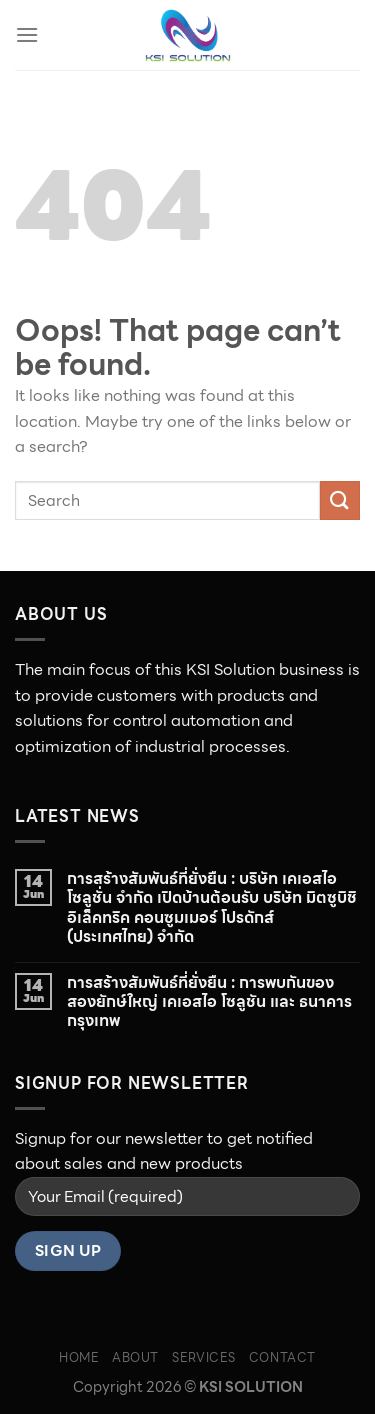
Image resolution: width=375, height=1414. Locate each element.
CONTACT (282, 1357)
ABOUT (135, 1357)
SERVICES (203, 1357)
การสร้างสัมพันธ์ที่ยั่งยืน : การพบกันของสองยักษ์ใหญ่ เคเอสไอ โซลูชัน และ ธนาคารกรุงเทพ (209, 1002)
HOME (78, 1357)
